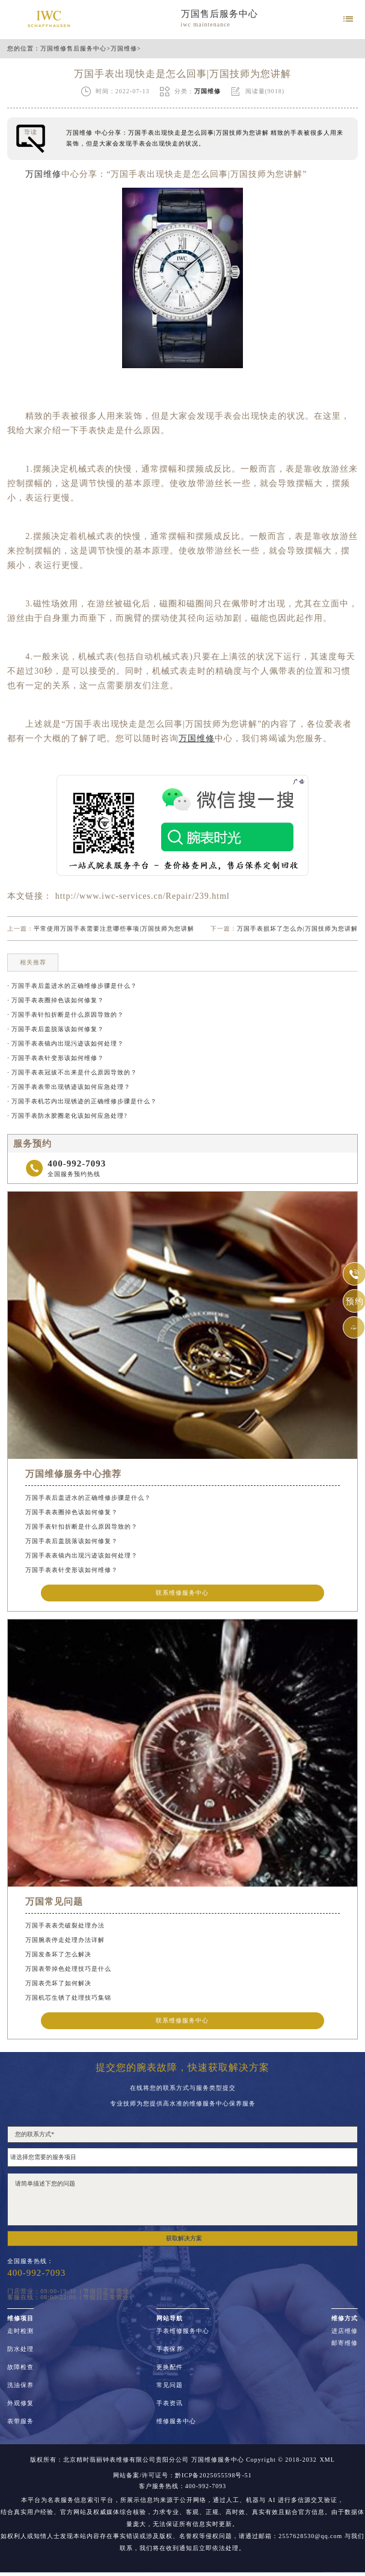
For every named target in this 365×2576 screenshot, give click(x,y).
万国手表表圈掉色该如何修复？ (71, 1512)
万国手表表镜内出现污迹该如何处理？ (81, 1555)
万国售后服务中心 (219, 14)
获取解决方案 (184, 2238)
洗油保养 (20, 2385)
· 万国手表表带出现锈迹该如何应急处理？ (68, 1086)
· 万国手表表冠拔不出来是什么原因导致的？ (72, 1072)
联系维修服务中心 (182, 1592)
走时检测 (20, 2331)
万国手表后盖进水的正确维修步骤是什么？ (88, 1497)
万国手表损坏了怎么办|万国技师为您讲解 (297, 928)
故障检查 (20, 2367)
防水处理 (20, 2349)
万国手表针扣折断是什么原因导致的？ (81, 1526)
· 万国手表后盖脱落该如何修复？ (55, 1029)
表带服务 (20, 2421)
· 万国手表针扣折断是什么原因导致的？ (65, 1014)
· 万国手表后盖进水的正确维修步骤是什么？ (72, 985)
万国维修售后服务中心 (73, 49)
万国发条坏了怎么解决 (58, 1954)
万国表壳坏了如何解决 (58, 1983)
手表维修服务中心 (182, 2331)
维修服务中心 (176, 2421)
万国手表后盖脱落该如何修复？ (71, 1541)
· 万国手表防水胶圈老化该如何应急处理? (67, 1115)
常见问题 (169, 2385)
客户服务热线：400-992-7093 (183, 2486)
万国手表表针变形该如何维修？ (71, 1570)
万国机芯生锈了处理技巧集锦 (68, 1997)
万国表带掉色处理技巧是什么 (68, 1968)
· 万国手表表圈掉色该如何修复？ (55, 1000)
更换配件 (169, 2367)
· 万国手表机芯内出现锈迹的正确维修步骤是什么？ (82, 1101)
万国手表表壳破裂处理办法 (65, 1925)
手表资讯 (169, 2403)
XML (327, 2460)
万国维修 (124, 49)
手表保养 (169, 2349)
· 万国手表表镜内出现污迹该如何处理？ (65, 1043)
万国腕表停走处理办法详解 (65, 1940)
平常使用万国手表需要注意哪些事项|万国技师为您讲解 (114, 928)
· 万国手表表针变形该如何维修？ (55, 1058)
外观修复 (20, 2403)
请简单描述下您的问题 (182, 2199)
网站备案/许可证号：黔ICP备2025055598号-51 (182, 2476)
